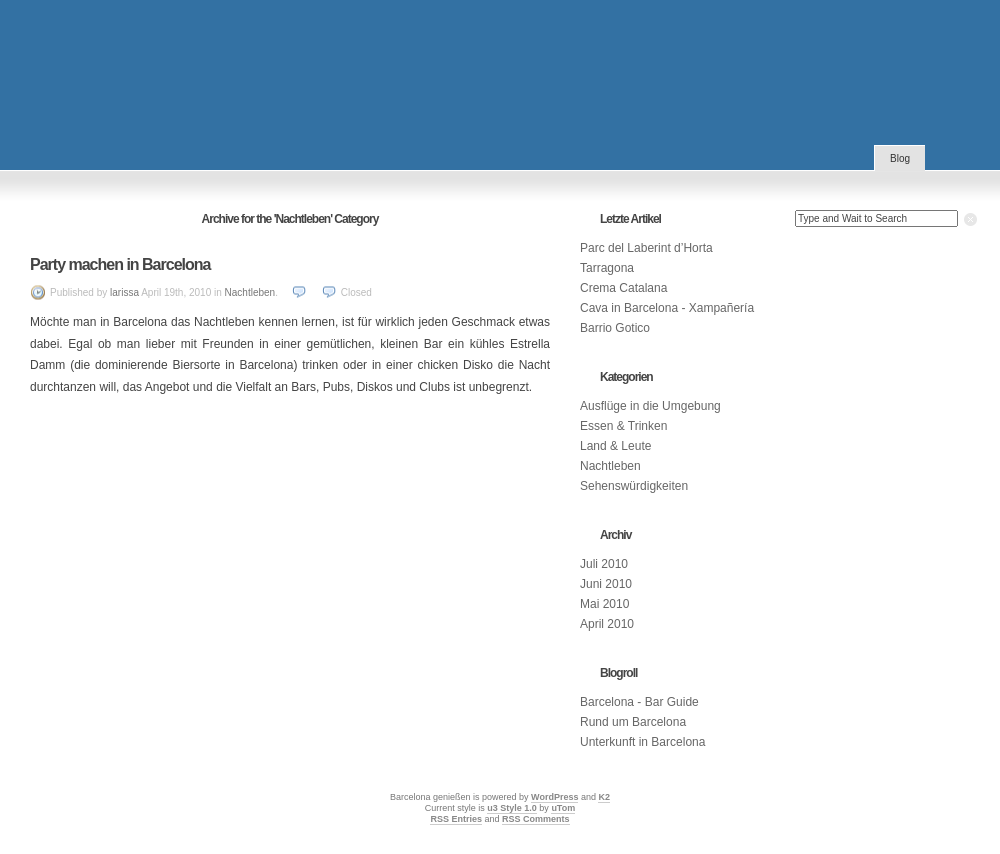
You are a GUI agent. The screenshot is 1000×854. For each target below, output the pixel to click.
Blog (900, 158)
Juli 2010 (604, 564)
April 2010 (607, 624)
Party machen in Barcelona (120, 264)
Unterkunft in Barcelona (642, 742)
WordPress (554, 797)
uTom (563, 808)
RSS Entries (456, 819)
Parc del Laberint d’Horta (646, 248)
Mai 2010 (604, 604)
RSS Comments (536, 819)
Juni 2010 (606, 584)
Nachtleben (250, 292)
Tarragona (607, 268)
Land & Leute (615, 446)
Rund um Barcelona (633, 722)
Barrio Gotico (615, 328)
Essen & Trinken (623, 426)
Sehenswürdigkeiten (634, 486)
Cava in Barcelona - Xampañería (667, 308)
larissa (124, 292)
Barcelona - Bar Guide (639, 702)
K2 (604, 797)
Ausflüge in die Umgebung (650, 406)
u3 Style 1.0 (512, 808)
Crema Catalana (623, 288)
